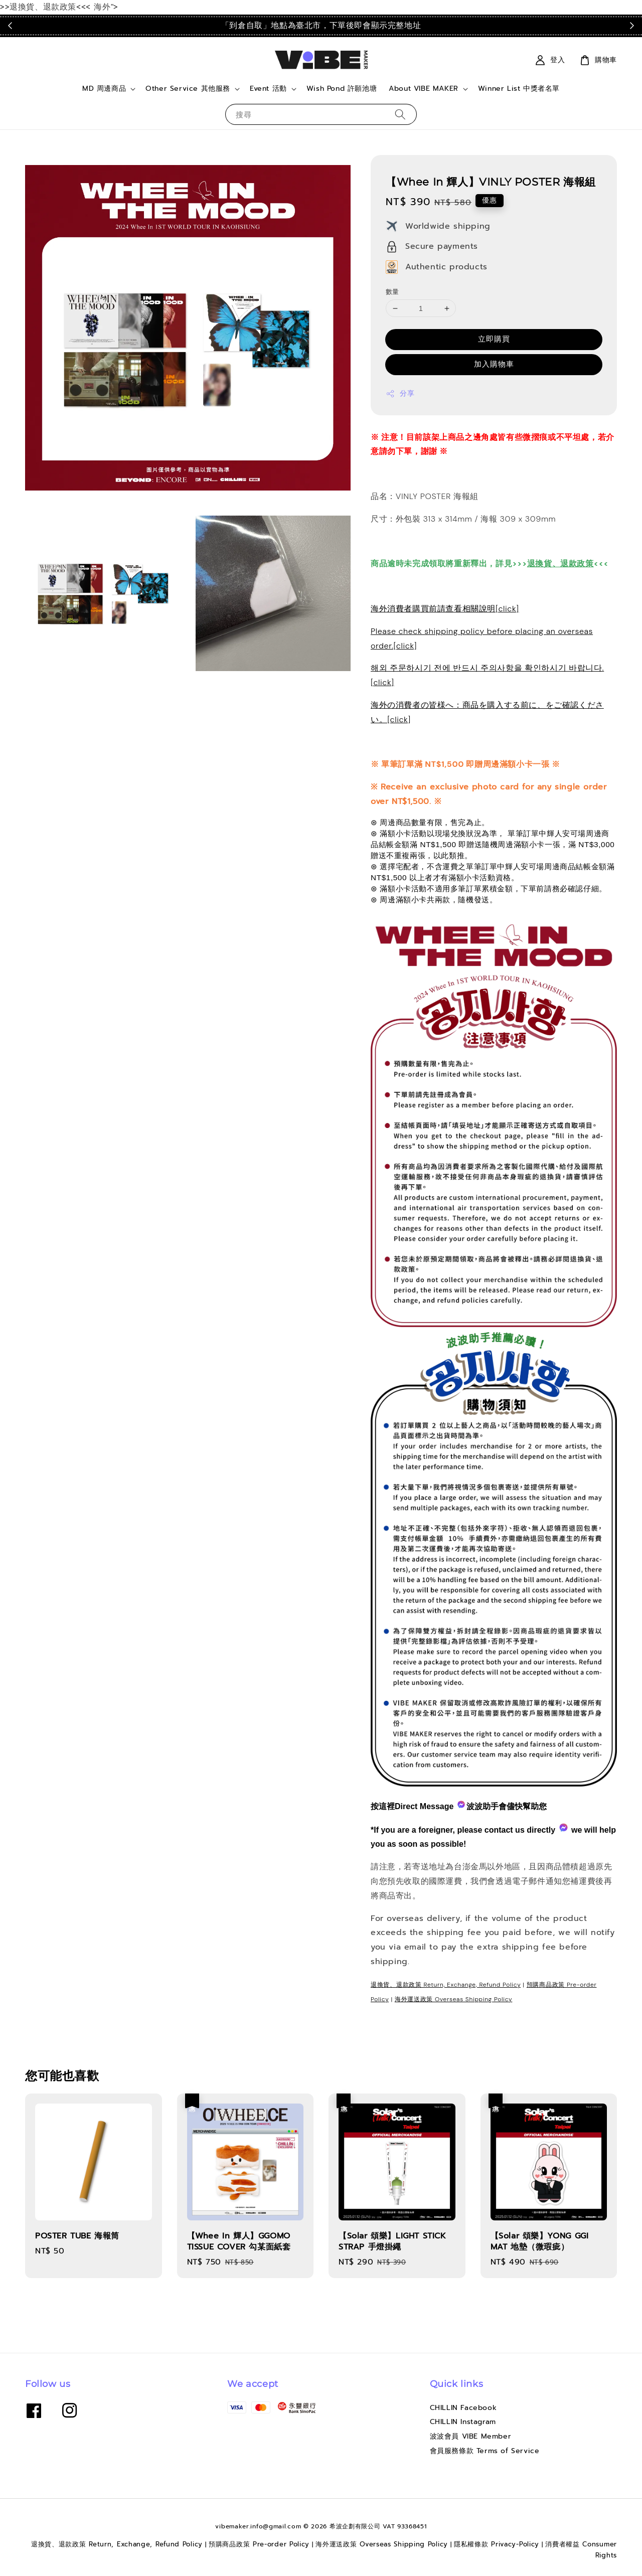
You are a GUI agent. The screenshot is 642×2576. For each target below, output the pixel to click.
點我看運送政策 (494, 25)
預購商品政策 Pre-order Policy (259, 2544)
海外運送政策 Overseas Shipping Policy (454, 1999)
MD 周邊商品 (104, 88)
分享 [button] (400, 393)
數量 (392, 291)
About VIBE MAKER (423, 88)
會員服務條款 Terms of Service (485, 2451)
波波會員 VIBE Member (471, 2436)
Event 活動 (268, 88)
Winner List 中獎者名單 (519, 88)
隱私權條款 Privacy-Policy (496, 2544)
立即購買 (494, 339)
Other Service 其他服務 (187, 88)
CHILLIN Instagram (463, 2422)
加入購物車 (494, 364)
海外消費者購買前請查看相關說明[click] (445, 608)
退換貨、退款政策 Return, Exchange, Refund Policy (446, 1985)
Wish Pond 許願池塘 (341, 88)
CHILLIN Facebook (463, 2408)
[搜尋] (400, 114)
